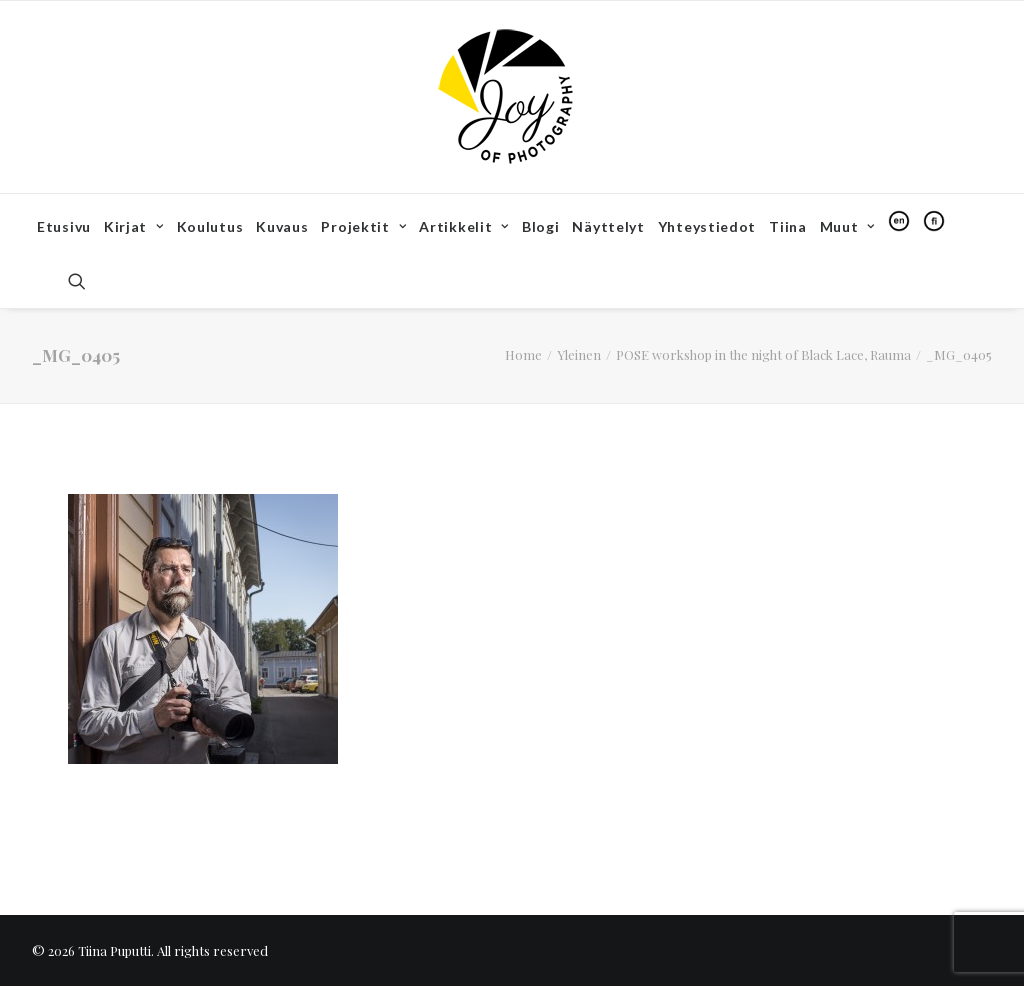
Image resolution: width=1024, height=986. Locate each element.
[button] (86, 281)
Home (523, 354)
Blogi (541, 226)
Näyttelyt (608, 226)
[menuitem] (64, 227)
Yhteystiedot (707, 226)
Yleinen (579, 354)
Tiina (788, 226)
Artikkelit (464, 226)
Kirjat (134, 226)
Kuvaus (282, 226)
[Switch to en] (899, 221)
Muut (847, 226)
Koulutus (210, 226)
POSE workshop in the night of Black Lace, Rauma (763, 354)
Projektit (363, 226)
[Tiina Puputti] (512, 97)
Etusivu (64, 226)
